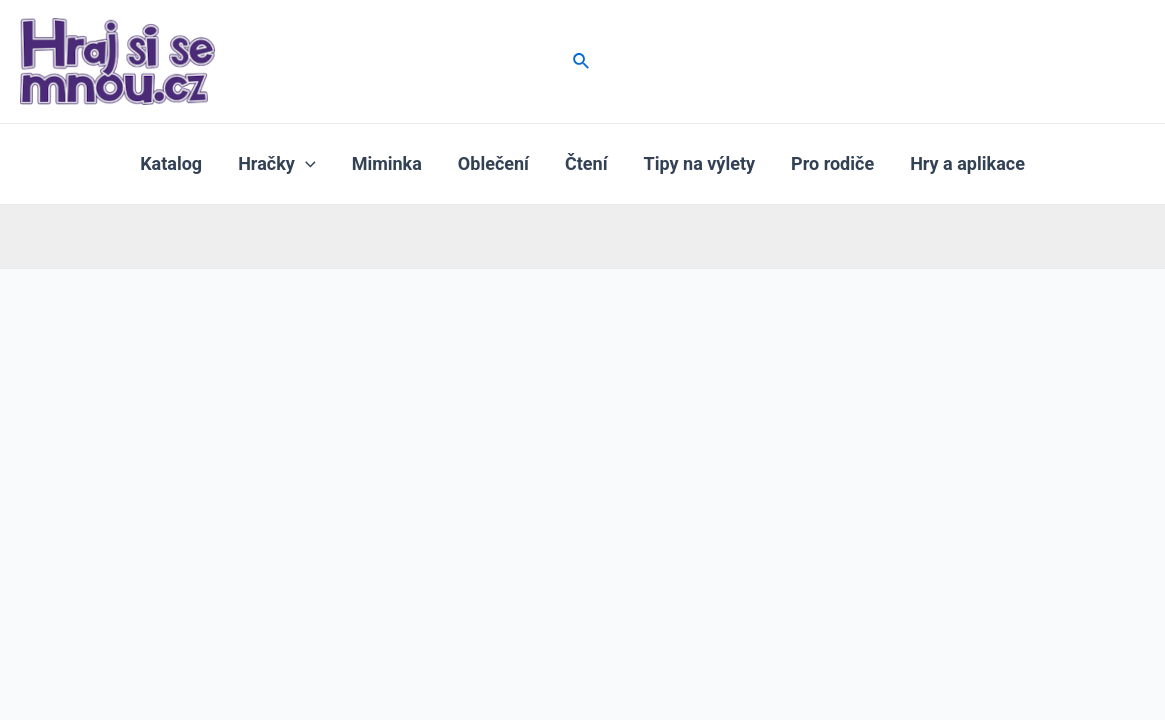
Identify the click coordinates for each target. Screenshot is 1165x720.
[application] (305, 164)
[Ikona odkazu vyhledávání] (582, 61)
